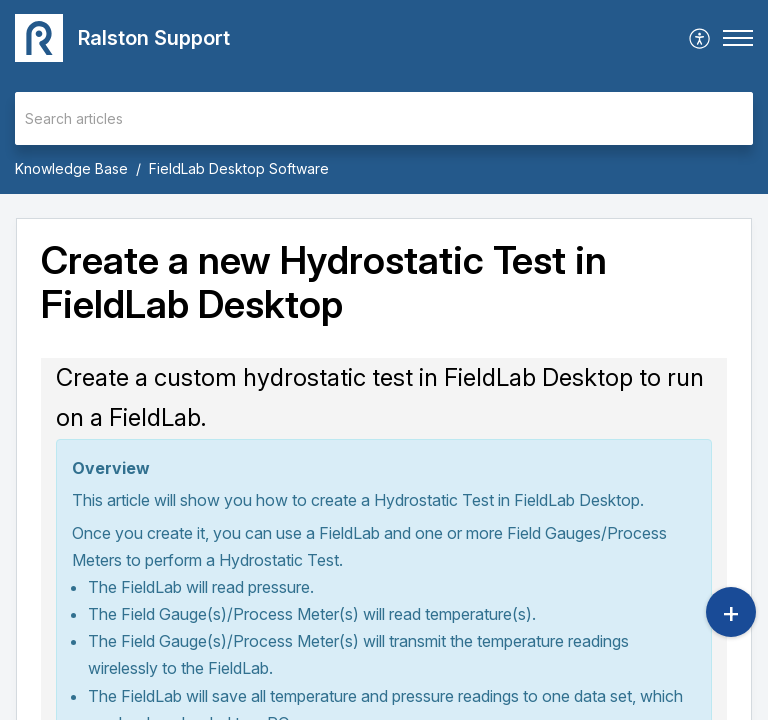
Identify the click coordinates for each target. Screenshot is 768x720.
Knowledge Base (71, 168)
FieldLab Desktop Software (239, 168)
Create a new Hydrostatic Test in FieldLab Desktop (324, 283)
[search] (384, 118)
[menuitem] (700, 38)
